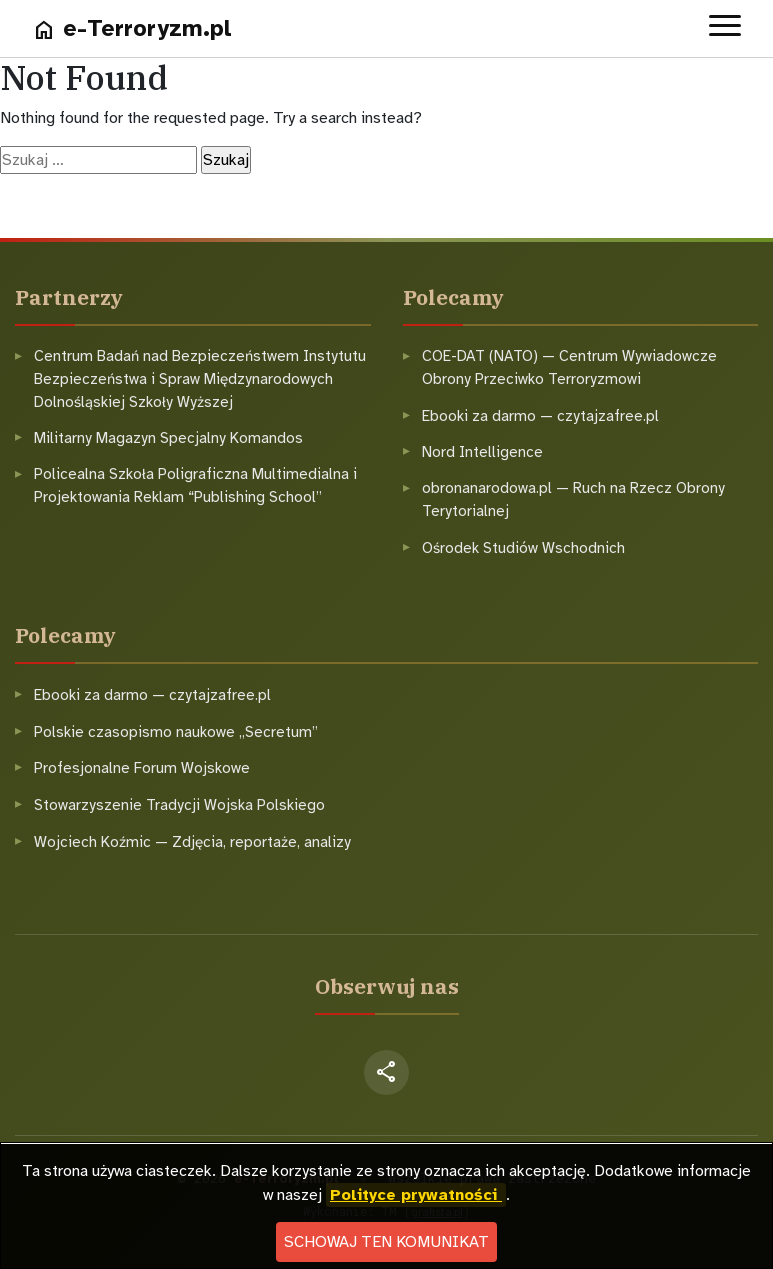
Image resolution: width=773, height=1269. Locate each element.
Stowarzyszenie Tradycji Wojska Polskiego (179, 805)
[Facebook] (386, 1072)
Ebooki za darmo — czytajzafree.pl (540, 416)
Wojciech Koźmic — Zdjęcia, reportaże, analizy (192, 842)
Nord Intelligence (482, 452)
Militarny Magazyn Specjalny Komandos (168, 438)
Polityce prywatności (416, 1195)
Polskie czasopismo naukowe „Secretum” (176, 732)
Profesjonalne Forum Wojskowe (142, 768)
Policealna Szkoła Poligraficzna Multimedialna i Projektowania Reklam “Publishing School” (195, 485)
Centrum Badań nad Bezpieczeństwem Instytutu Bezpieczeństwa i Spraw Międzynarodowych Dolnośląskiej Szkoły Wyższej (200, 379)
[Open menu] (725, 28)
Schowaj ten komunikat (386, 1242)
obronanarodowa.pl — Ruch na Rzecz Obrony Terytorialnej (573, 499)
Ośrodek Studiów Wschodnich (523, 548)
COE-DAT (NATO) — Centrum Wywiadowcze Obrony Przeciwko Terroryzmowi (569, 367)
